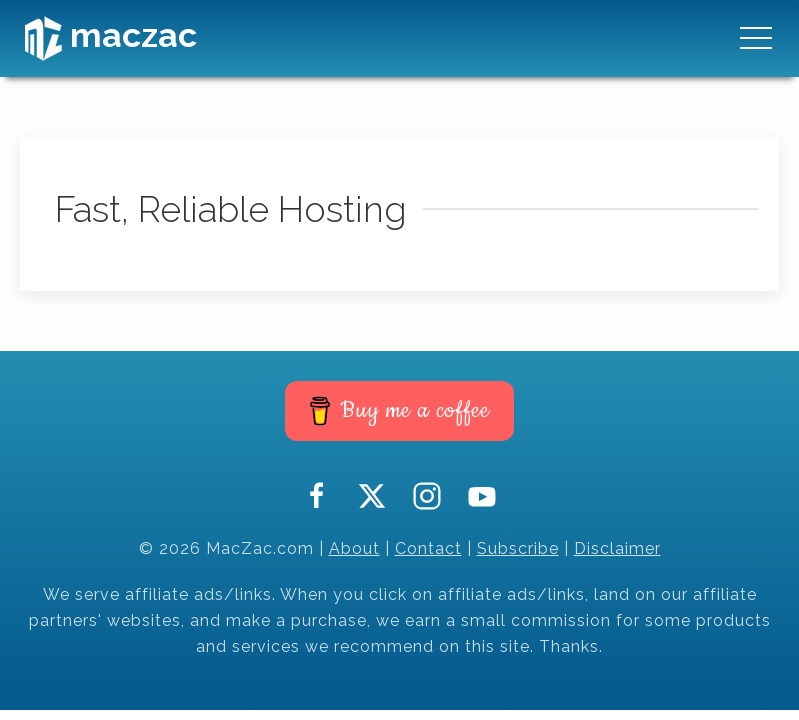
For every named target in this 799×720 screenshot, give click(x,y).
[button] (756, 37)
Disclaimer (617, 548)
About (354, 548)
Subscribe (518, 548)
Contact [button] (428, 548)
